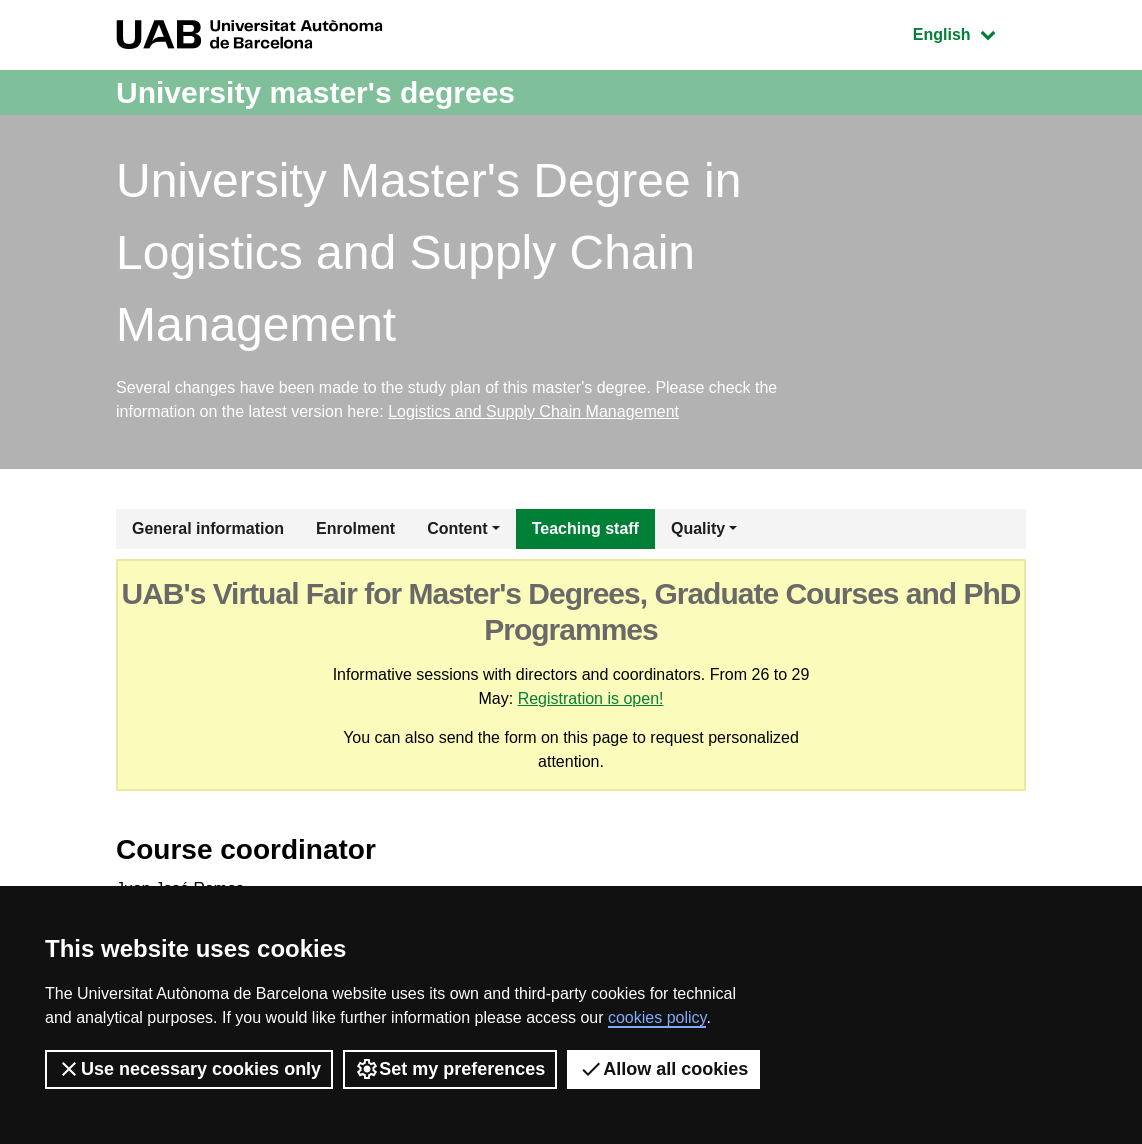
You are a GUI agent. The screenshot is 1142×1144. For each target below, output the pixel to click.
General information (208, 528)
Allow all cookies (663, 1069)
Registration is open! (591, 698)
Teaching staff (585, 528)
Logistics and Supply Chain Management (533, 411)
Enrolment (355, 528)
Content (457, 528)
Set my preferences (450, 1069)
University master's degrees (315, 92)
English (969, 32)
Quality (698, 528)
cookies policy (657, 1017)
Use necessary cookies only (189, 1069)
